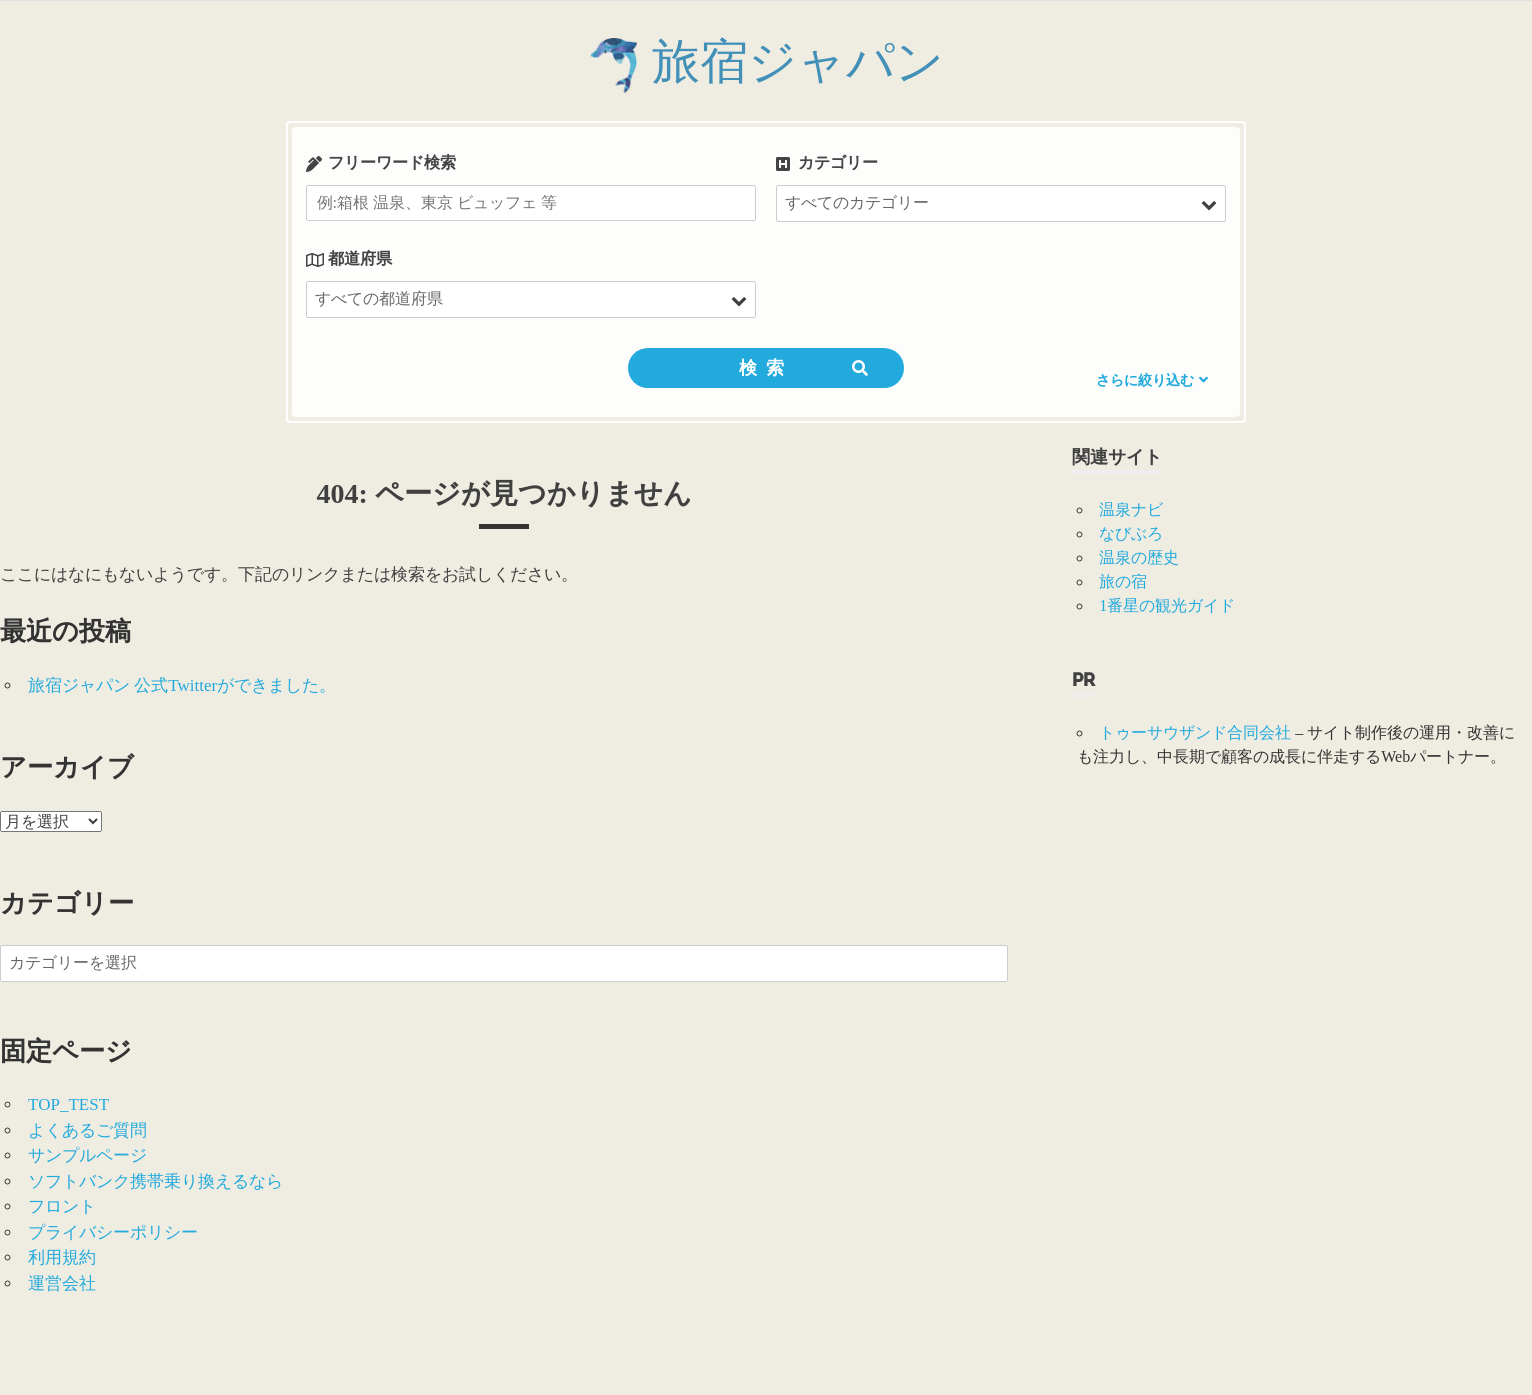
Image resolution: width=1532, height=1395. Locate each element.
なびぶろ (1131, 533)
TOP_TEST (68, 1104)
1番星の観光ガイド (1167, 605)
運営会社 (62, 1283)
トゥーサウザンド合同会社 (1195, 732)
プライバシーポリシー (113, 1232)
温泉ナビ (1131, 509)
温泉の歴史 (1139, 557)
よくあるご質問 (87, 1130)
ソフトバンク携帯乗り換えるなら (155, 1181)
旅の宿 (1123, 581)
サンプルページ (87, 1155)
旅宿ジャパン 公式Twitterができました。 (182, 685)
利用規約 (62, 1257)
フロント (62, 1206)
